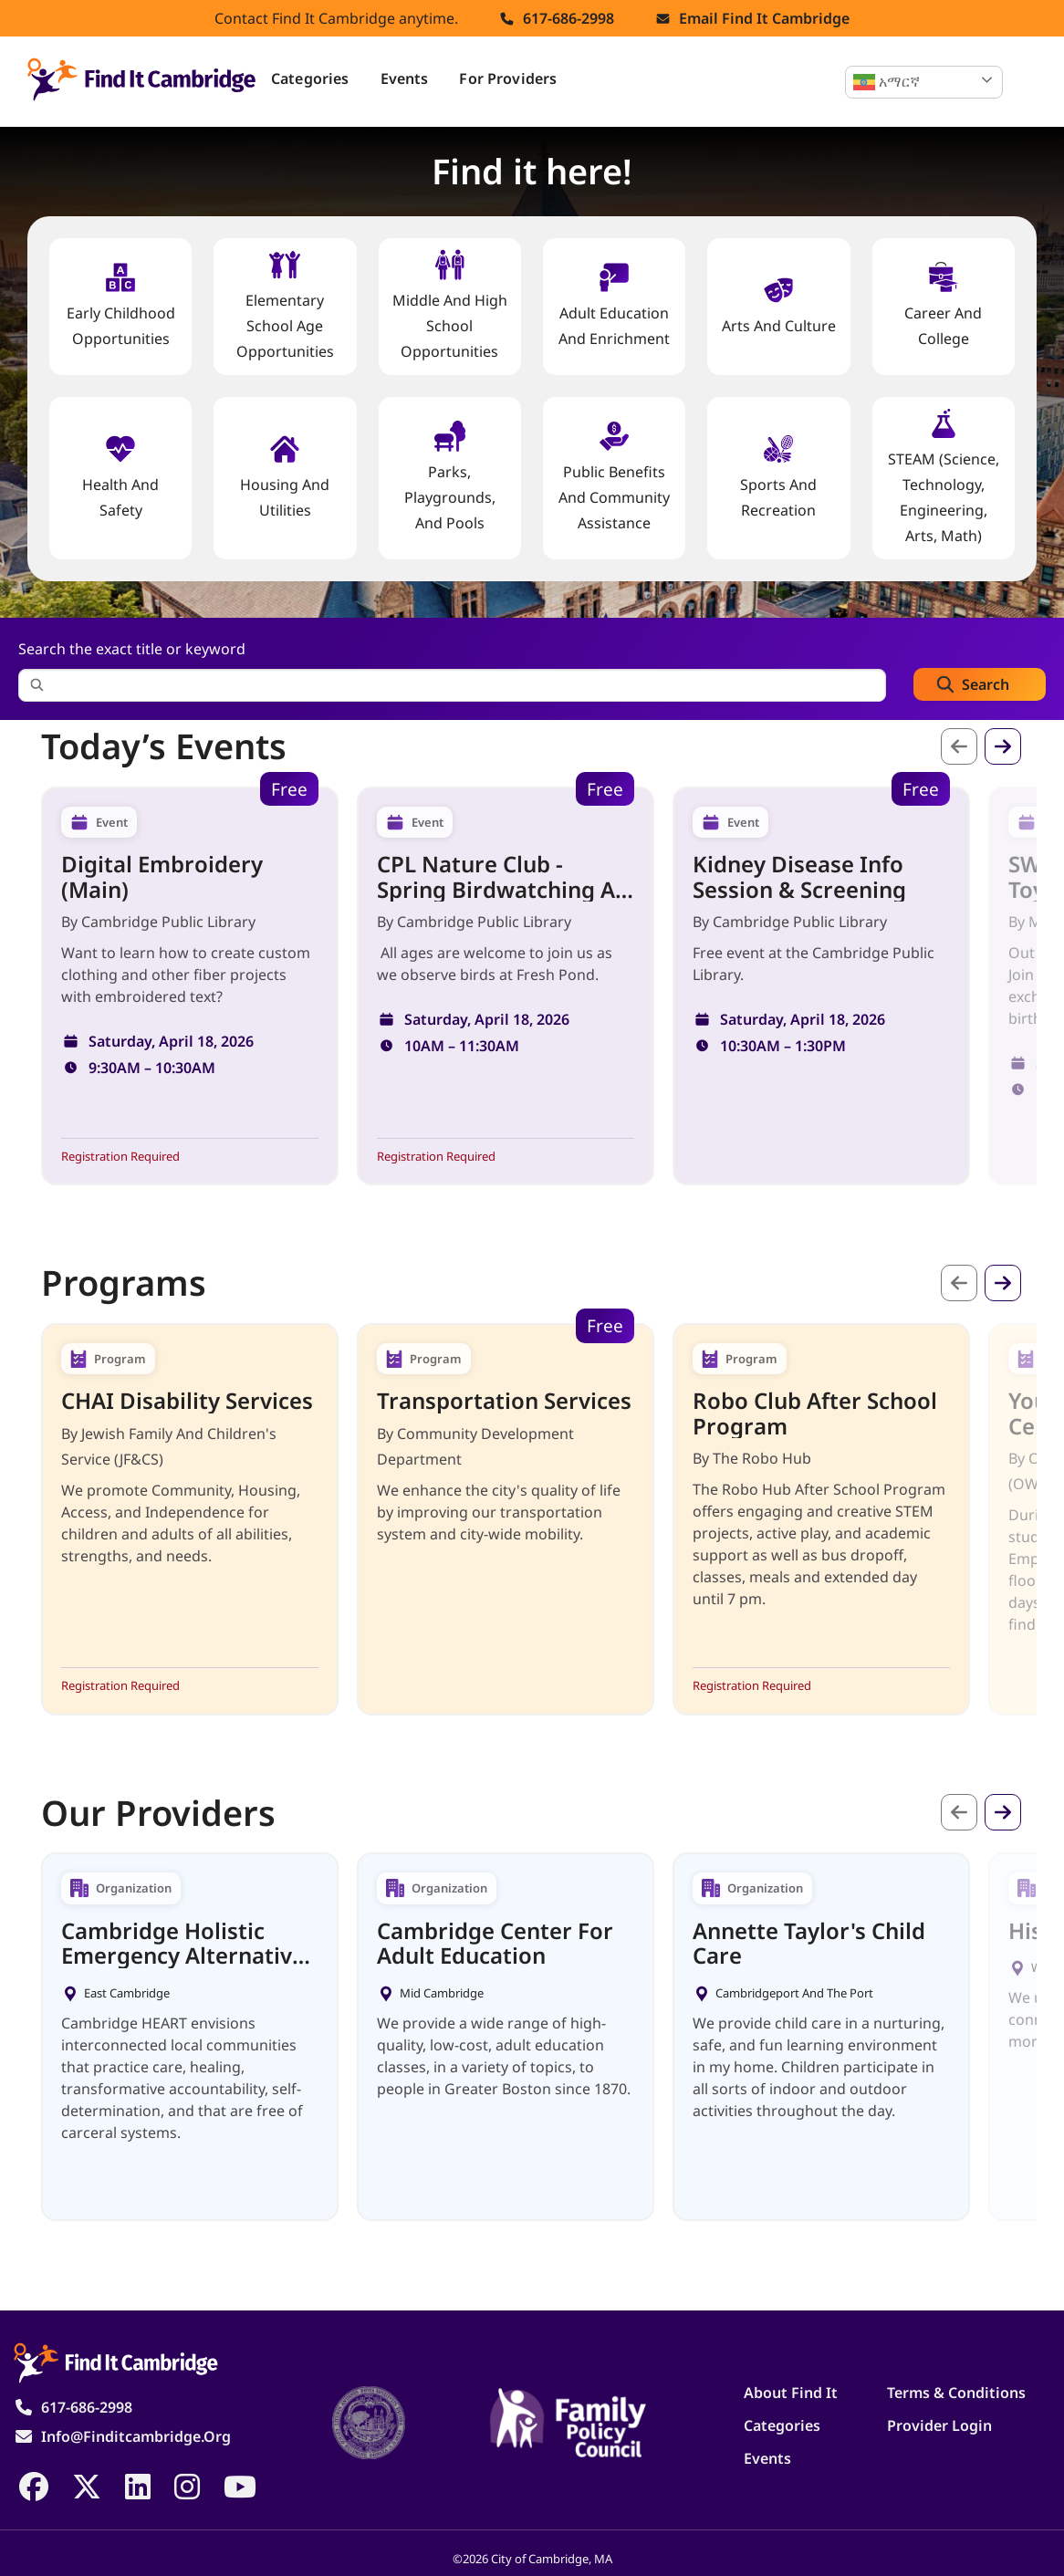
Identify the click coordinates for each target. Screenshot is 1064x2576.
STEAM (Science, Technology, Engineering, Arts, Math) (943, 477)
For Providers (508, 78)
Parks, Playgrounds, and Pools (449, 477)
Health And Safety (120, 476)
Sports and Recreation (778, 476)
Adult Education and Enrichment (614, 305)
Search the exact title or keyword (131, 649)
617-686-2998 (568, 18)
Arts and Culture (779, 305)
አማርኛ (886, 82)
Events (405, 78)
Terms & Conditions (956, 2393)
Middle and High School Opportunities (449, 305)
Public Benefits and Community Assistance (614, 477)
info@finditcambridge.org (136, 2436)
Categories (310, 78)
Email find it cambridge (764, 18)
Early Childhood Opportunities (121, 305)
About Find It (791, 2393)
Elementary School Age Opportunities (285, 305)
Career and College (943, 305)
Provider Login (939, 2425)
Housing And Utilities (284, 476)
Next (1003, 746)
